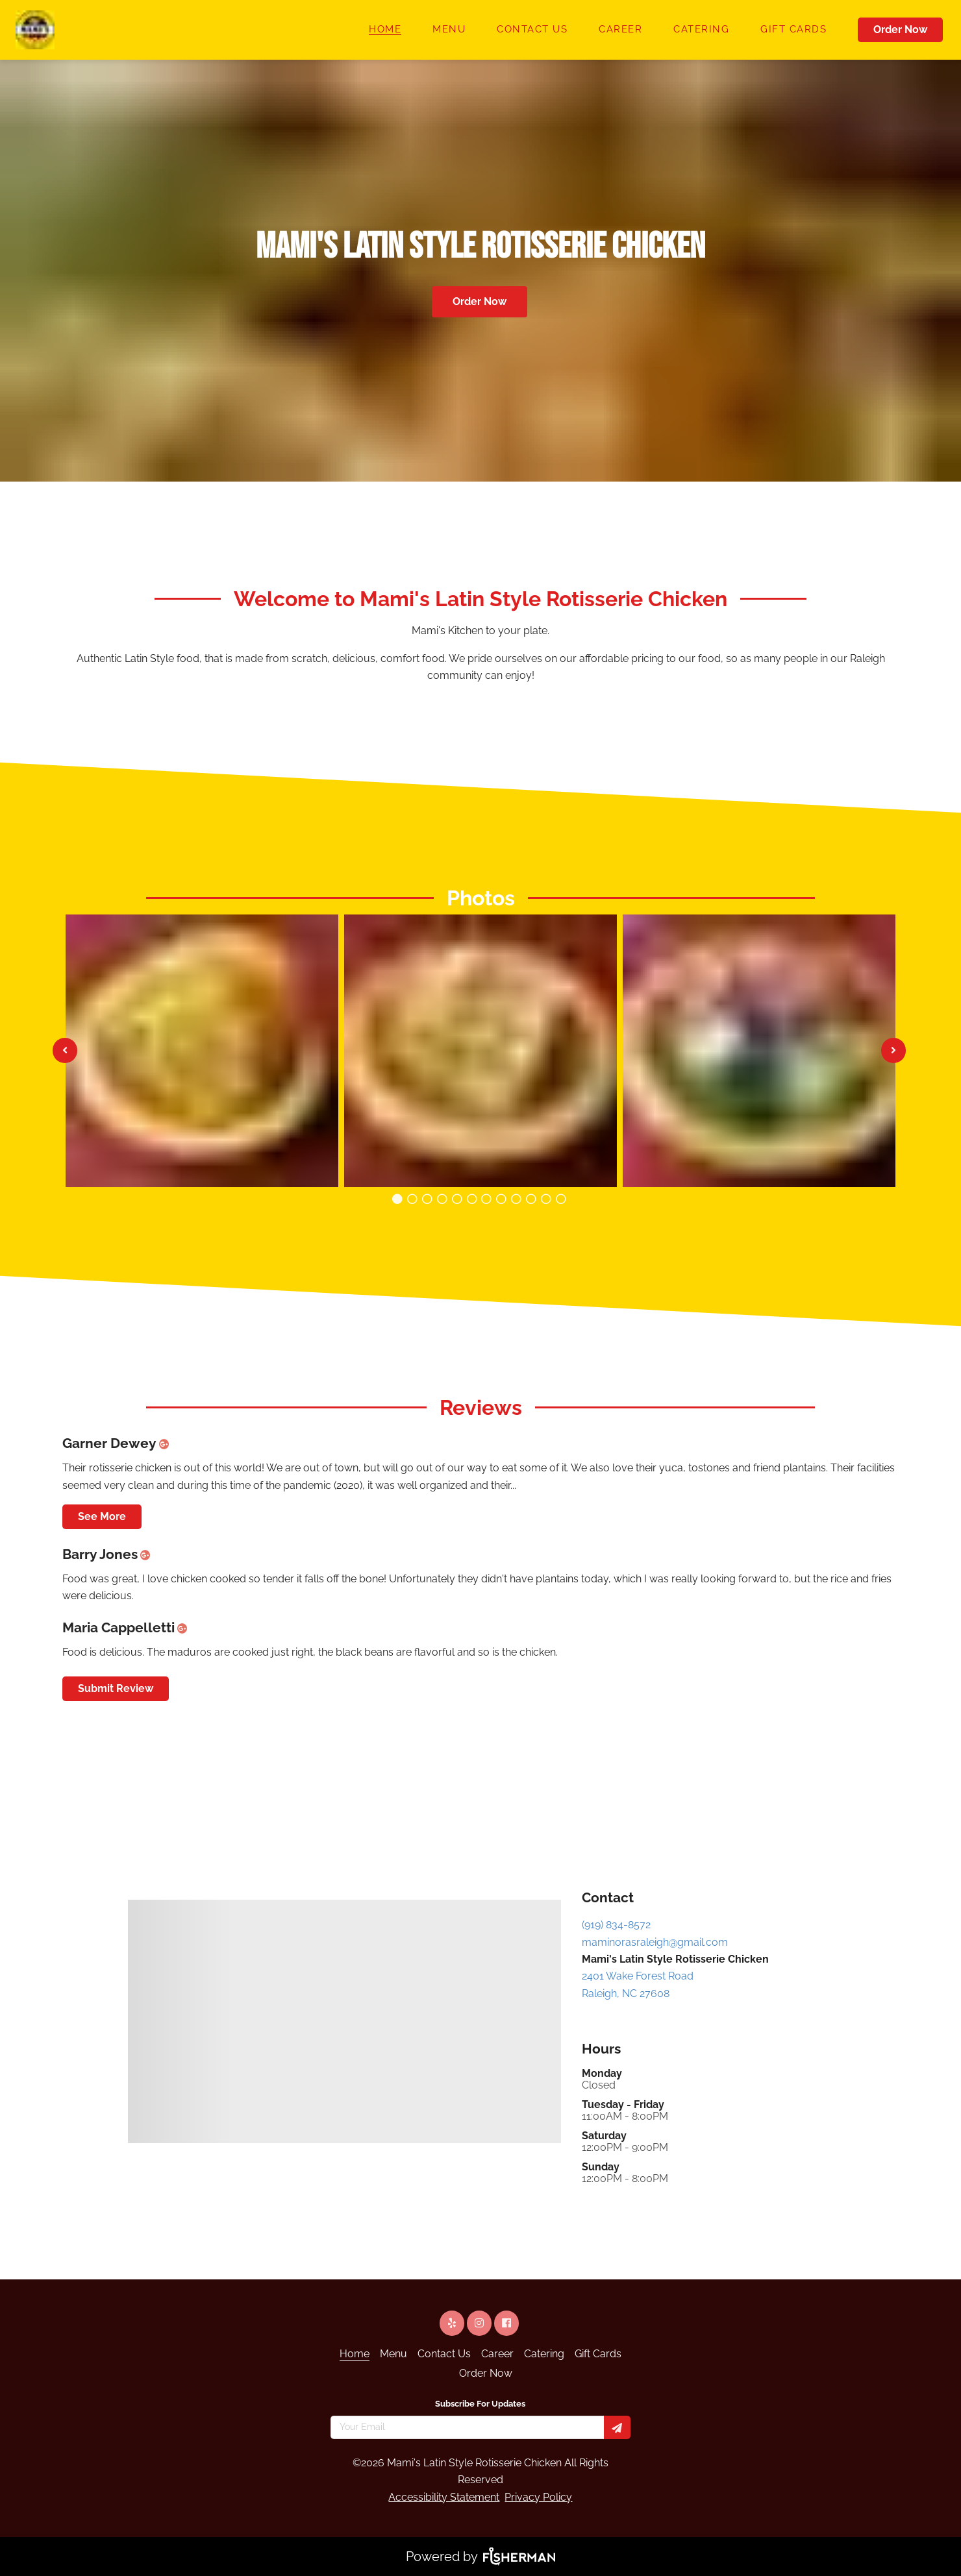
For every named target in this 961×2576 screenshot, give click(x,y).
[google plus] (167, 1443)
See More (102, 1516)
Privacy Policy (538, 2497)
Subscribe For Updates (480, 2404)
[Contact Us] (532, 29)
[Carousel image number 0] (398, 1199)
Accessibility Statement (443, 2497)
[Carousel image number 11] (561, 1199)
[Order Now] (901, 29)
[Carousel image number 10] (546, 1199)
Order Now (900, 29)
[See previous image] (65, 1050)
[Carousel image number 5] (472, 1199)
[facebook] (507, 2323)
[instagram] (480, 2323)
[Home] (385, 29)
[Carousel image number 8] (516, 1199)
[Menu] (449, 29)
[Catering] (701, 29)
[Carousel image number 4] (457, 1199)
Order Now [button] (479, 301)
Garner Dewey (118, 1443)
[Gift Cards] (793, 29)
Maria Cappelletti (127, 1627)
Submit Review (115, 1688)
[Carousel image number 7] (501, 1199)
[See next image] (893, 1050)
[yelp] (453, 2323)
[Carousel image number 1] (412, 1199)
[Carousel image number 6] (486, 1199)
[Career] (620, 29)
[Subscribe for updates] (617, 2427)
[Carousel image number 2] (427, 1199)
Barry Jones (108, 1554)
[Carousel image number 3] (442, 1199)
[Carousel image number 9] (531, 1199)
